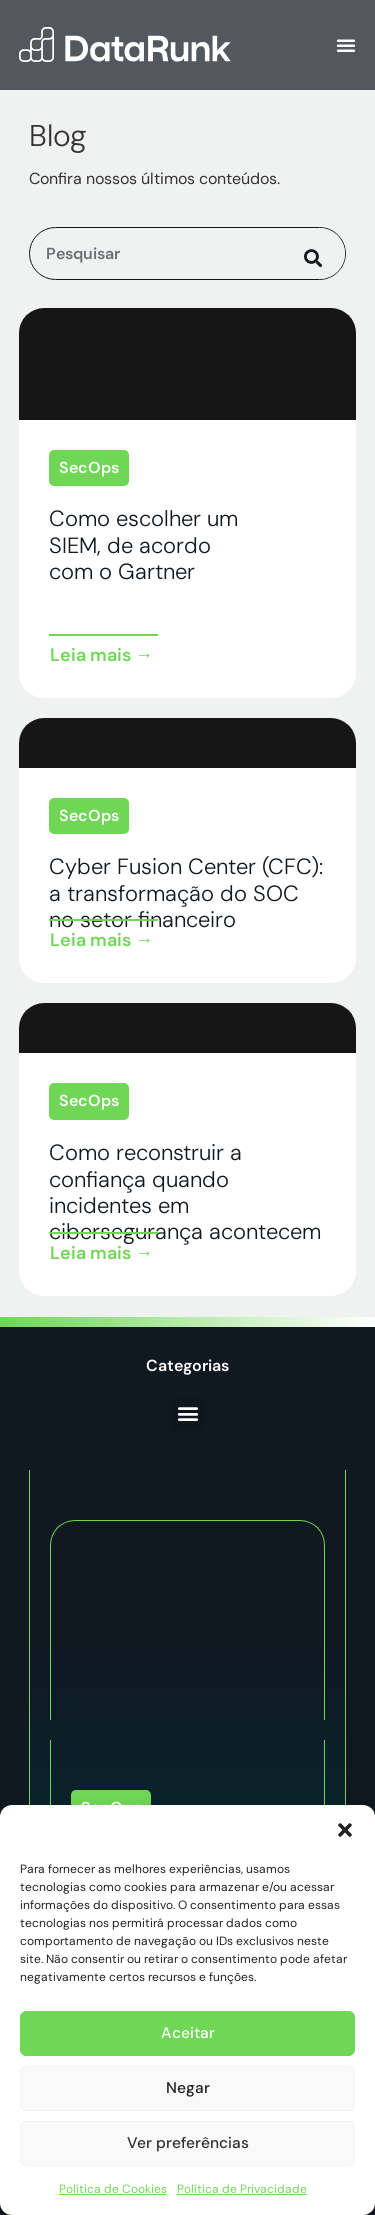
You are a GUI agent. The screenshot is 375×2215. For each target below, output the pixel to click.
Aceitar (188, 2034)
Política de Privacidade (242, 2189)
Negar (187, 2089)
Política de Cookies (113, 2189)
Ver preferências (188, 2144)
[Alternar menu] (346, 45)
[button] (345, 1830)
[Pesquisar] (315, 253)
